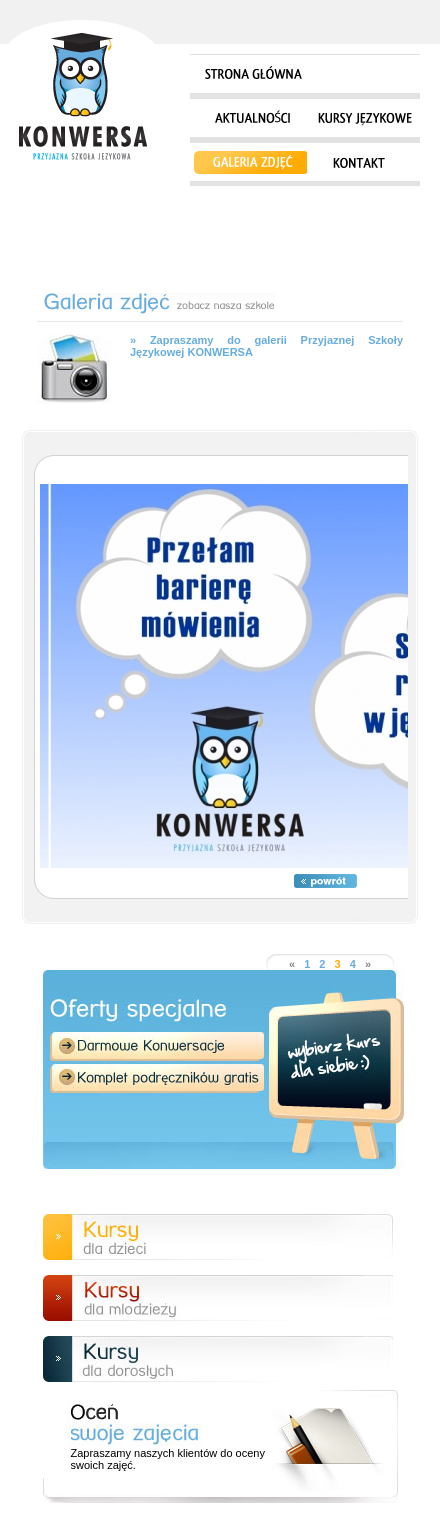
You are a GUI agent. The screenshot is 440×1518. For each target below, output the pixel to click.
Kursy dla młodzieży (218, 1298)
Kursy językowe (364, 120)
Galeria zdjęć (249, 164)
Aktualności (249, 120)
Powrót (325, 881)
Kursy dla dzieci (218, 1237)
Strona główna (81, 92)
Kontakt (358, 164)
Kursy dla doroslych (218, 1359)
